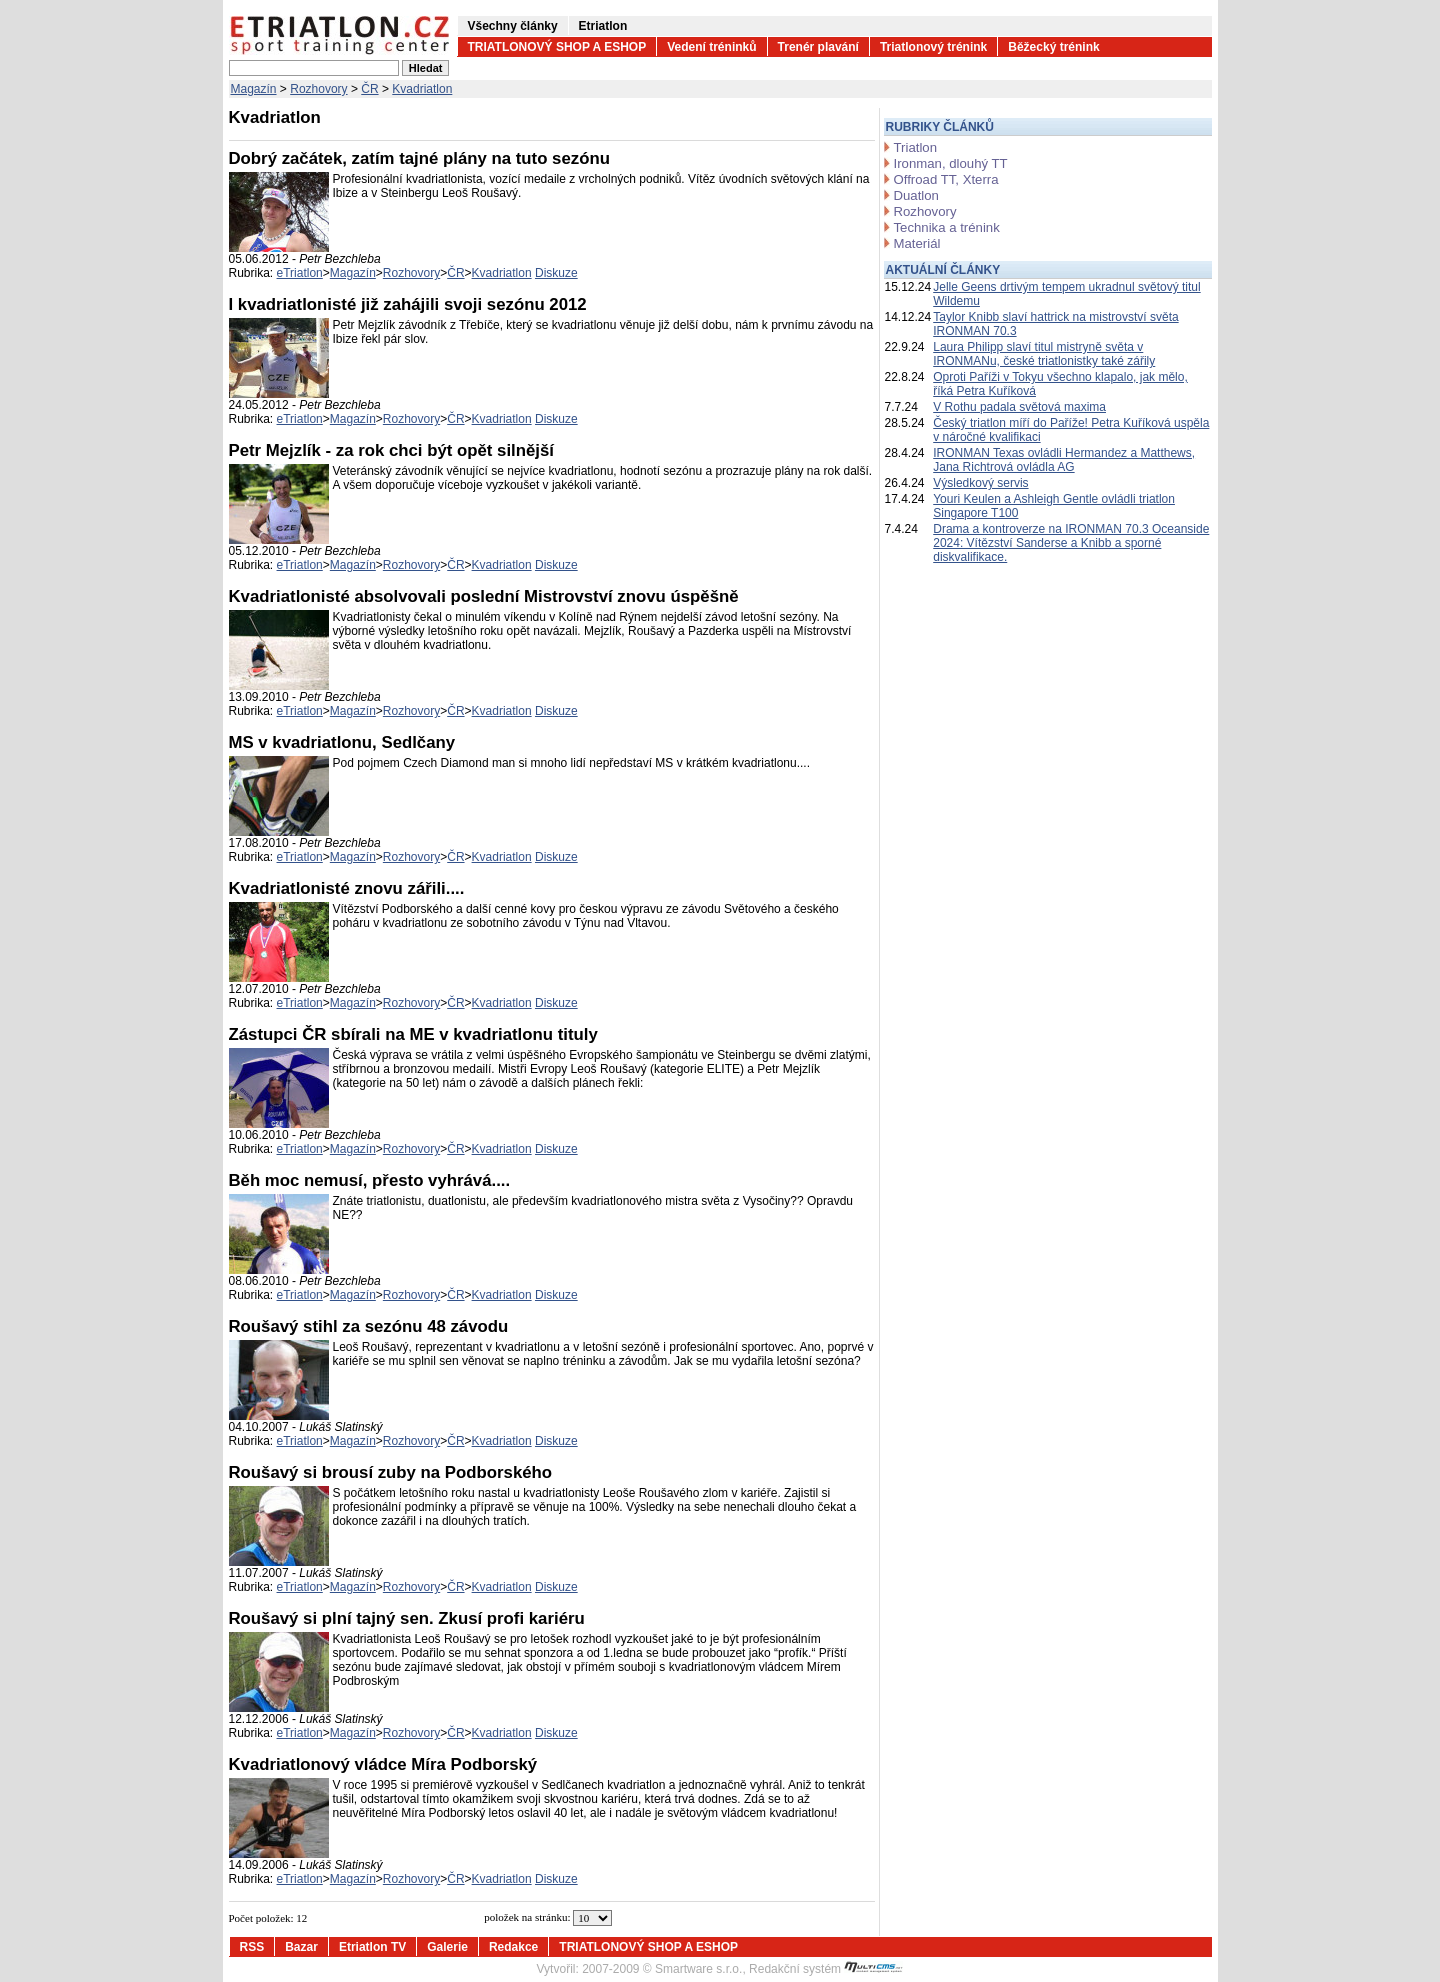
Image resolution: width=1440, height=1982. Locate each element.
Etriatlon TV (372, 1947)
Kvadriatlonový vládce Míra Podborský (383, 1764)
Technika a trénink (947, 227)
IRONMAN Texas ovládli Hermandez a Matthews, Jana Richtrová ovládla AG (1064, 460)
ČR (369, 89)
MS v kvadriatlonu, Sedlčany (342, 742)
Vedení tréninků (711, 47)
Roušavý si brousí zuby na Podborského (391, 1472)
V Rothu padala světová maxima (1019, 407)
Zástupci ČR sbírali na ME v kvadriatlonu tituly (413, 1034)
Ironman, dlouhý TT (951, 163)
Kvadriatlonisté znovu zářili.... (347, 888)
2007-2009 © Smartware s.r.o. (662, 1969)
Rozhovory (318, 89)
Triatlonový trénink (933, 47)
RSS (252, 1947)
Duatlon (916, 195)
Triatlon (915, 147)
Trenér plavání (818, 47)
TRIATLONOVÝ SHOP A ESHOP (557, 47)
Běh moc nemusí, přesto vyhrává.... (370, 1180)
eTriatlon (300, 273)
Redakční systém (826, 1969)
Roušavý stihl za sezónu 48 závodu (369, 1326)
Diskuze (556, 273)
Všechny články (513, 26)
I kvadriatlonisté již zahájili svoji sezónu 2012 (408, 304)
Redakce (513, 1947)
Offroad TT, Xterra (946, 179)
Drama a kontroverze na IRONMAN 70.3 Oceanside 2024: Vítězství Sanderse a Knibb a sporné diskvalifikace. (1071, 543)
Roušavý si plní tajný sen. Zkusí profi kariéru (407, 1618)
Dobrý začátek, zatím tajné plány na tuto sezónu (419, 158)
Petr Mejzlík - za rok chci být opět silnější (391, 450)
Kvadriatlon (422, 89)
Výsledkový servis (980, 483)
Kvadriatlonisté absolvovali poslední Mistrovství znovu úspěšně (484, 596)
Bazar (301, 1947)
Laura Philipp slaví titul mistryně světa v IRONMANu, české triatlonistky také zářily (1044, 354)
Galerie (447, 1947)
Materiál (917, 243)
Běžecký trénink (1053, 47)
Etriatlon (603, 26)
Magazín (254, 89)
